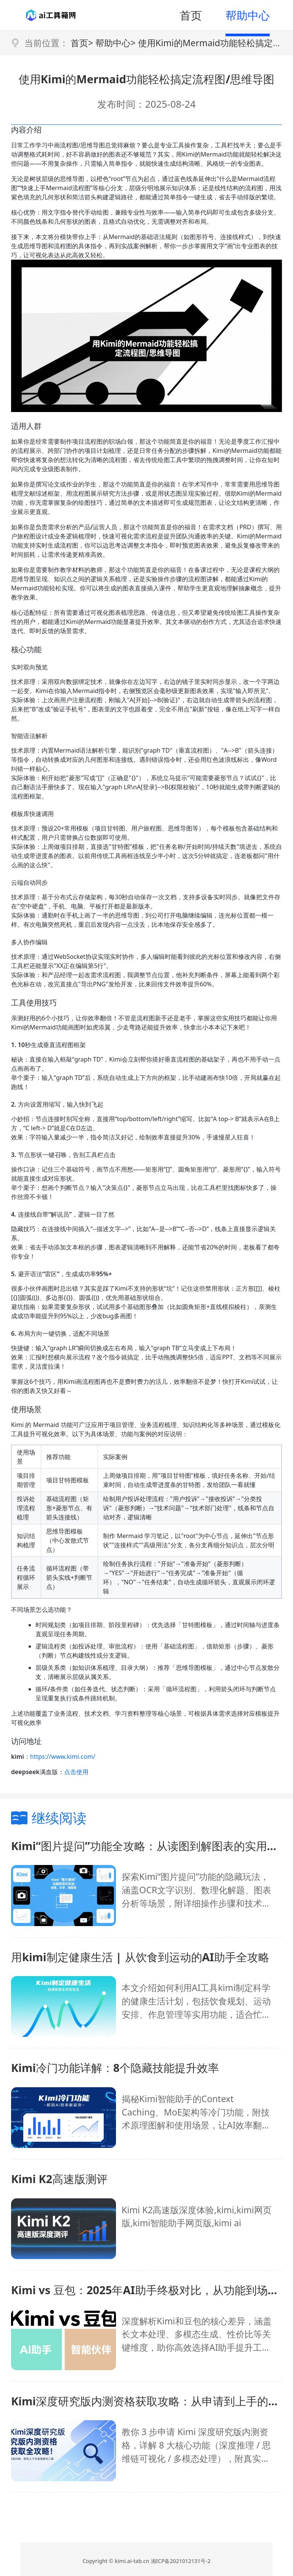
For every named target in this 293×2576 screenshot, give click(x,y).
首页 (191, 15)
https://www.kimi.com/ (62, 1756)
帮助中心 (247, 15)
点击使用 (76, 1772)
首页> (82, 43)
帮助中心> (115, 43)
